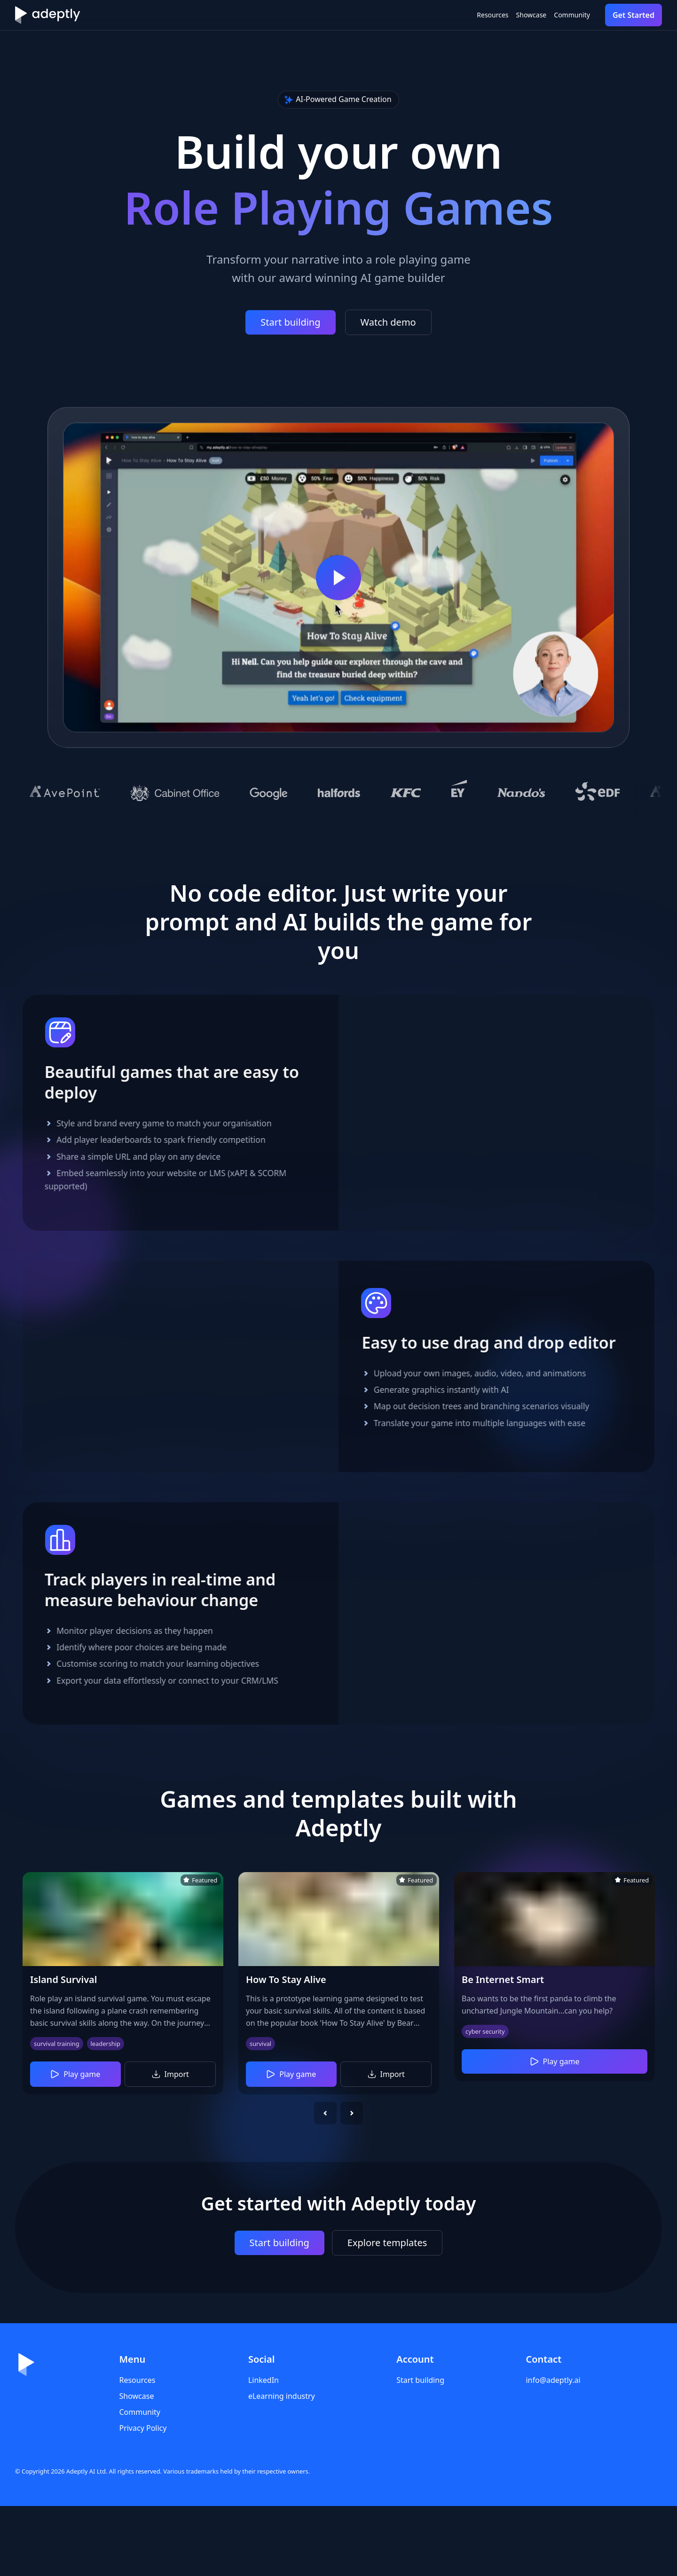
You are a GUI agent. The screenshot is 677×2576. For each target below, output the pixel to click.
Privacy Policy (142, 2497)
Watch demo (388, 322)
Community (562, 14)
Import (170, 2144)
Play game (75, 2144)
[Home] (47, 15)
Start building (290, 322)
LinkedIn (263, 2450)
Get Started (633, 15)
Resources (443, 14)
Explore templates (387, 2312)
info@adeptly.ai (553, 2450)
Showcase (501, 14)
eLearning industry (281, 2466)
